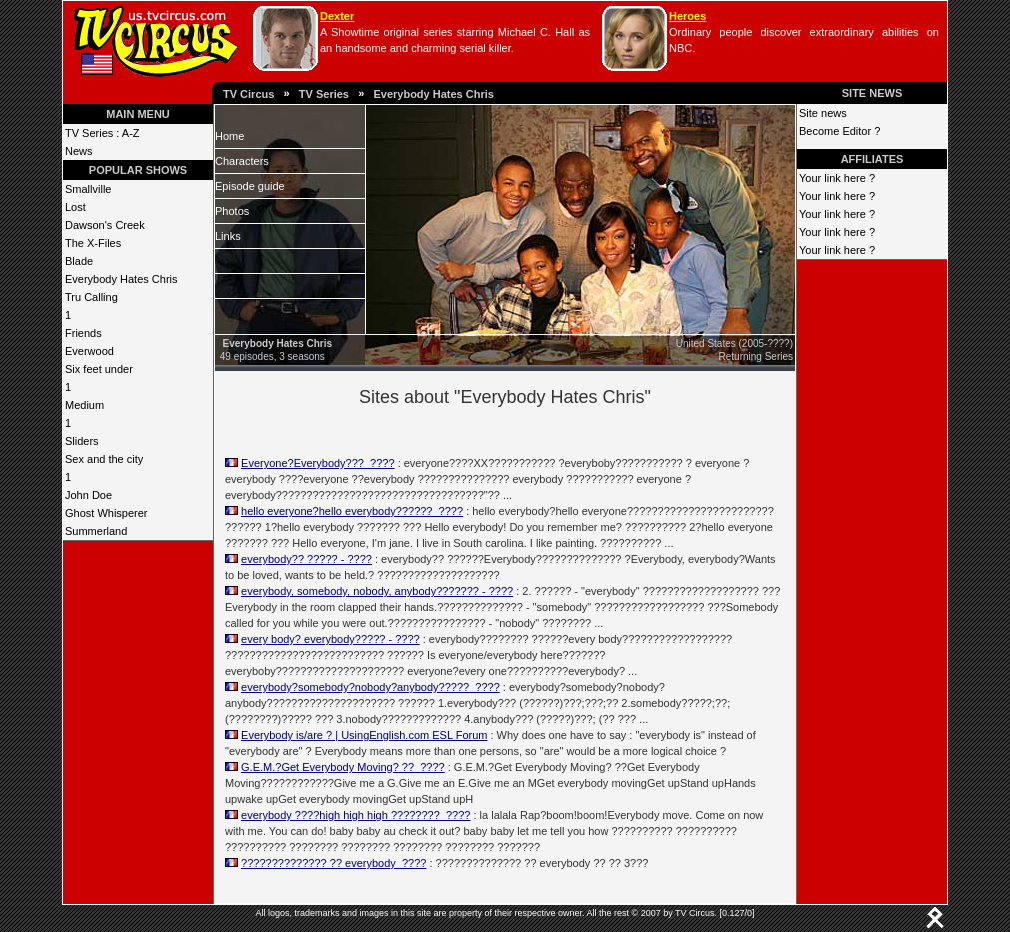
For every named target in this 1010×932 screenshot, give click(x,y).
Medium (84, 405)
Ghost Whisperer (106, 513)
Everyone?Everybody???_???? (318, 463)
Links (228, 236)
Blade (79, 261)
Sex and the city (104, 459)
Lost (75, 207)
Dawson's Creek (105, 225)
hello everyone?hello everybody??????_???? (352, 511)
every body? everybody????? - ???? (330, 639)
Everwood (89, 351)
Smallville (88, 189)
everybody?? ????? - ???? (306, 559)
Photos (232, 211)
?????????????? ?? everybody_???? (333, 863)
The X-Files (93, 243)
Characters (242, 161)
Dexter (337, 16)
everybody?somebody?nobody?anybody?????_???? (370, 687)
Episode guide (250, 186)
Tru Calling (91, 297)
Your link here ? (837, 178)
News (79, 151)
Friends (83, 333)
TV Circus (248, 94)
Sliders (82, 441)
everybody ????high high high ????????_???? (355, 815)
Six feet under (99, 369)
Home (229, 136)
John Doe (88, 495)
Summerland (96, 531)
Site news (823, 113)
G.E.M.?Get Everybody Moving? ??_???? (343, 767)
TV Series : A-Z (102, 133)
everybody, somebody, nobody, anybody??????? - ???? (377, 591)
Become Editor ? (839, 131)
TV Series (324, 94)
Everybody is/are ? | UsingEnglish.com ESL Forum (364, 735)
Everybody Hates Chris (433, 94)
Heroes (687, 16)
